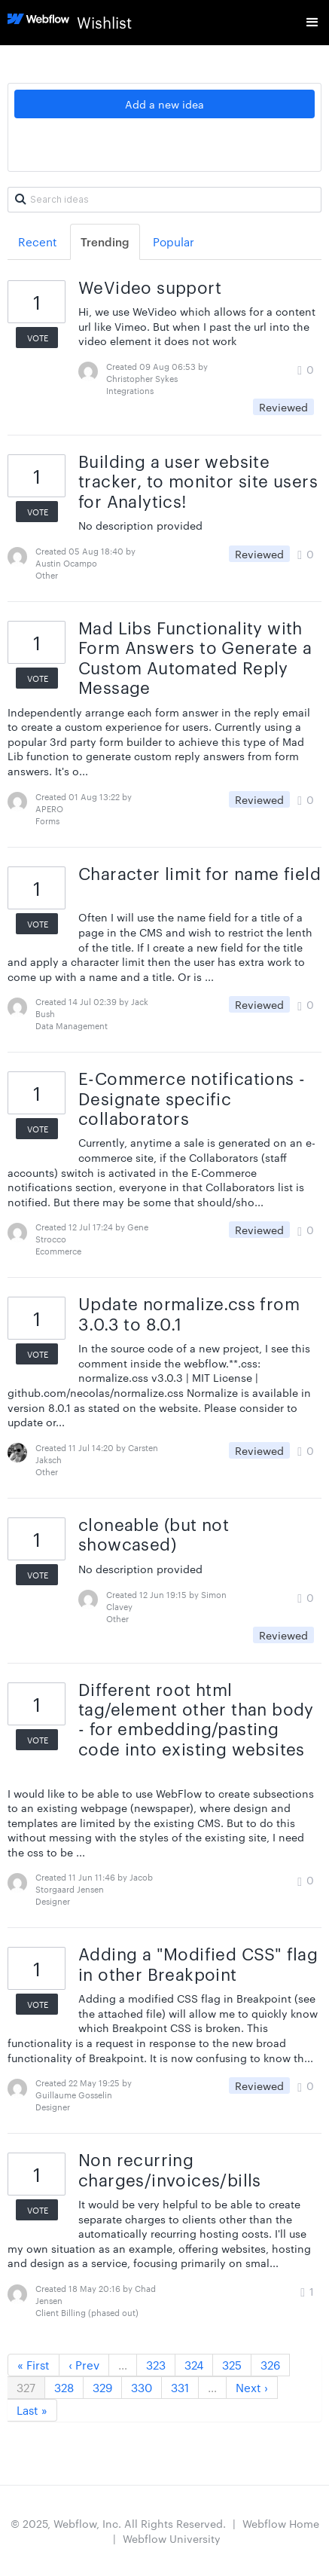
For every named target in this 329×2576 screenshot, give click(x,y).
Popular (173, 241)
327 (26, 2387)
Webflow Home (280, 2523)
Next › (252, 2387)
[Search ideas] (164, 199)
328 (64, 2387)
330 (141, 2387)
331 (180, 2387)
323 (156, 2365)
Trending (105, 241)
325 (232, 2365)
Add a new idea (164, 104)
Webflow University (172, 2538)
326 (270, 2365)
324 (193, 2365)
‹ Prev (84, 2365)
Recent (37, 241)
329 (102, 2387)
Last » (32, 2410)
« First (33, 2365)
